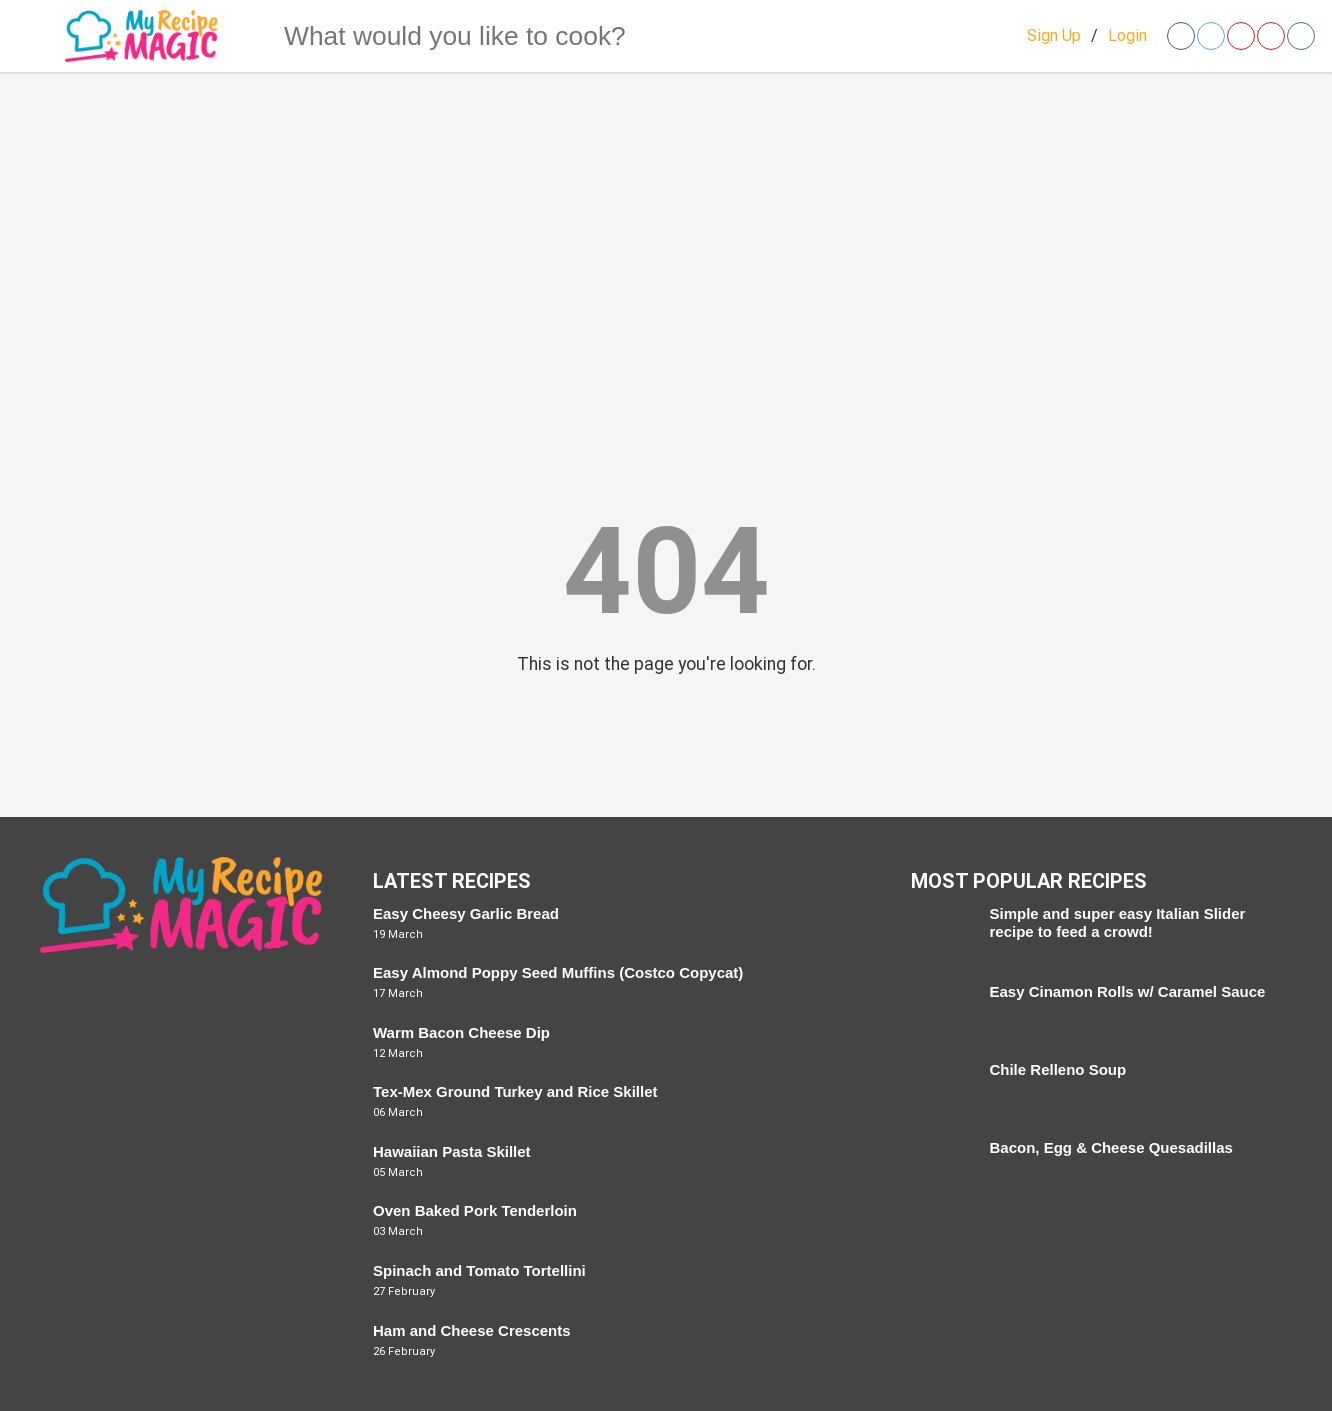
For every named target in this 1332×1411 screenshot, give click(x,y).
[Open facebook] (1181, 36)
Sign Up (1054, 35)
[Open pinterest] (1241, 36)
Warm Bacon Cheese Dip (461, 1032)
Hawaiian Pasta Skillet (452, 1151)
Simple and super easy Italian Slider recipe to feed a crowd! (1117, 922)
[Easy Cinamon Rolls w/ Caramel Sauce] (940, 1012)
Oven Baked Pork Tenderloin (475, 1210)
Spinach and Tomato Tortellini (479, 1270)
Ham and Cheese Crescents (472, 1330)
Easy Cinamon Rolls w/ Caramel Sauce (1127, 991)
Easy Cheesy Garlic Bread (466, 913)
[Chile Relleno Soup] (940, 1090)
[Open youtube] (1271, 36)
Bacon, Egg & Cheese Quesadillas (1110, 1147)
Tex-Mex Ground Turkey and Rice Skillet (515, 1091)
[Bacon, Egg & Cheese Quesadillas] (940, 1168)
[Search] (245, 36)
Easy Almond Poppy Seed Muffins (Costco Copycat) (558, 972)
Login (1127, 35)
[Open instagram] (1301, 36)
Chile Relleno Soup (1057, 1069)
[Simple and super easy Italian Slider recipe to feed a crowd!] (940, 934)
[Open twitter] (1211, 36)
